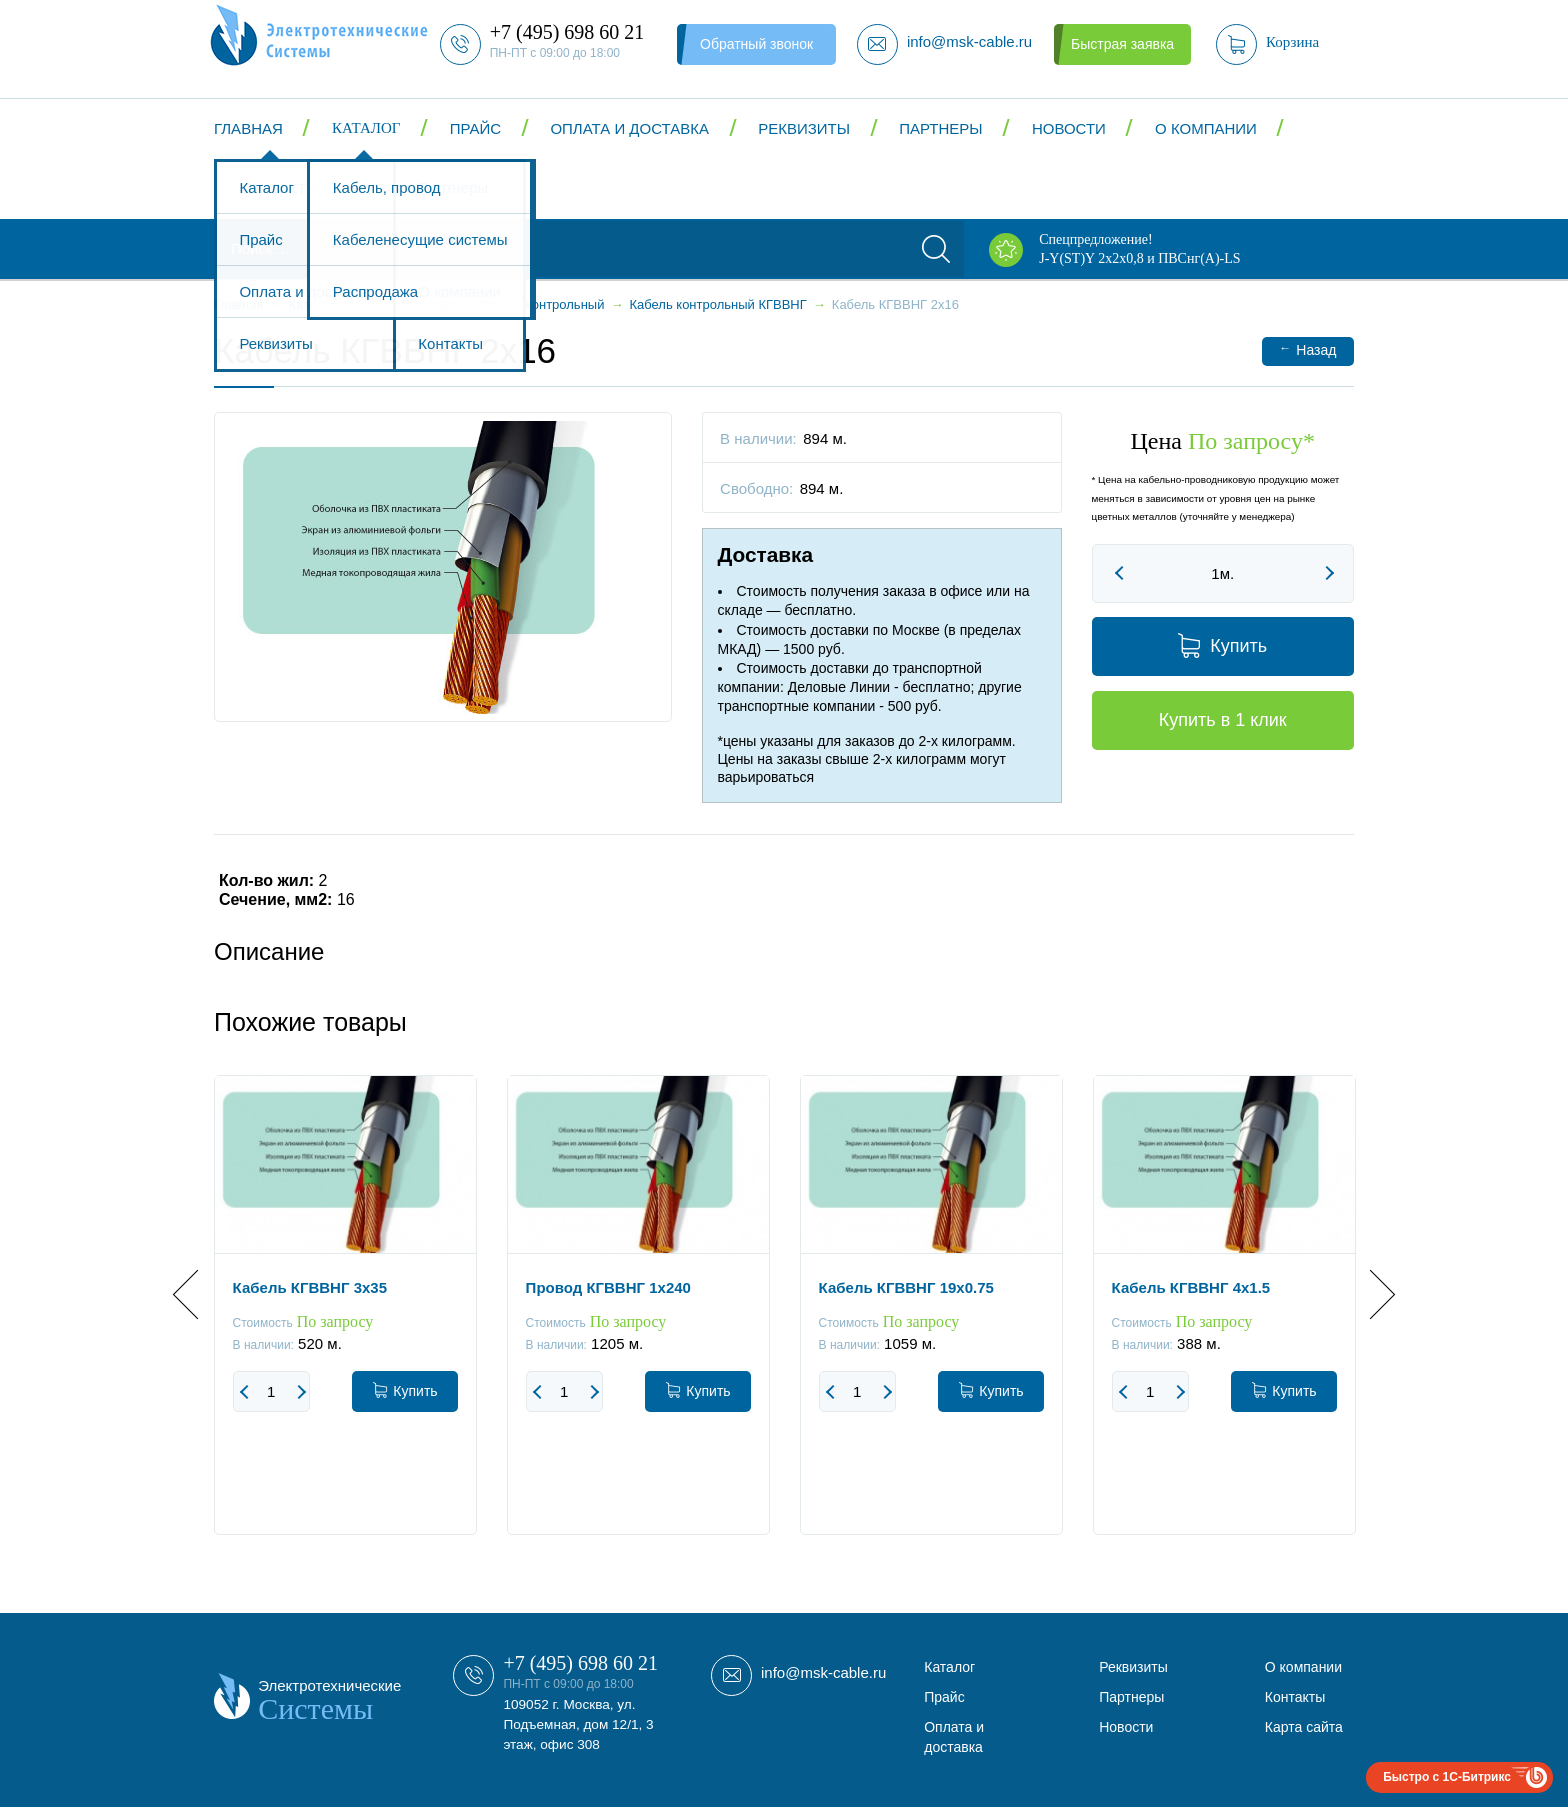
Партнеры (940, 128)
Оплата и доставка (629, 128)
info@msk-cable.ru (823, 1672)
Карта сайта (1304, 1727)
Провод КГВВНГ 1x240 (608, 1287)
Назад (1307, 349)
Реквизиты (804, 128)
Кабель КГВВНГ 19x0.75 (906, 1287)
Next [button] (1370, 1294)
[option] (345, 1320)
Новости (1069, 128)
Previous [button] (197, 1294)
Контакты (279, 188)
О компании (1206, 128)
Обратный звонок (756, 44)
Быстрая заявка (1122, 44)
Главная (248, 128)
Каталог (366, 128)
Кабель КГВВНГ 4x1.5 (1191, 1287)
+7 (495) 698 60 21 (580, 1663)
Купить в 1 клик (1223, 720)
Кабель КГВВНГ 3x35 (310, 1287)
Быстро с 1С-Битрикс (1447, 1777)
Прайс (475, 128)
